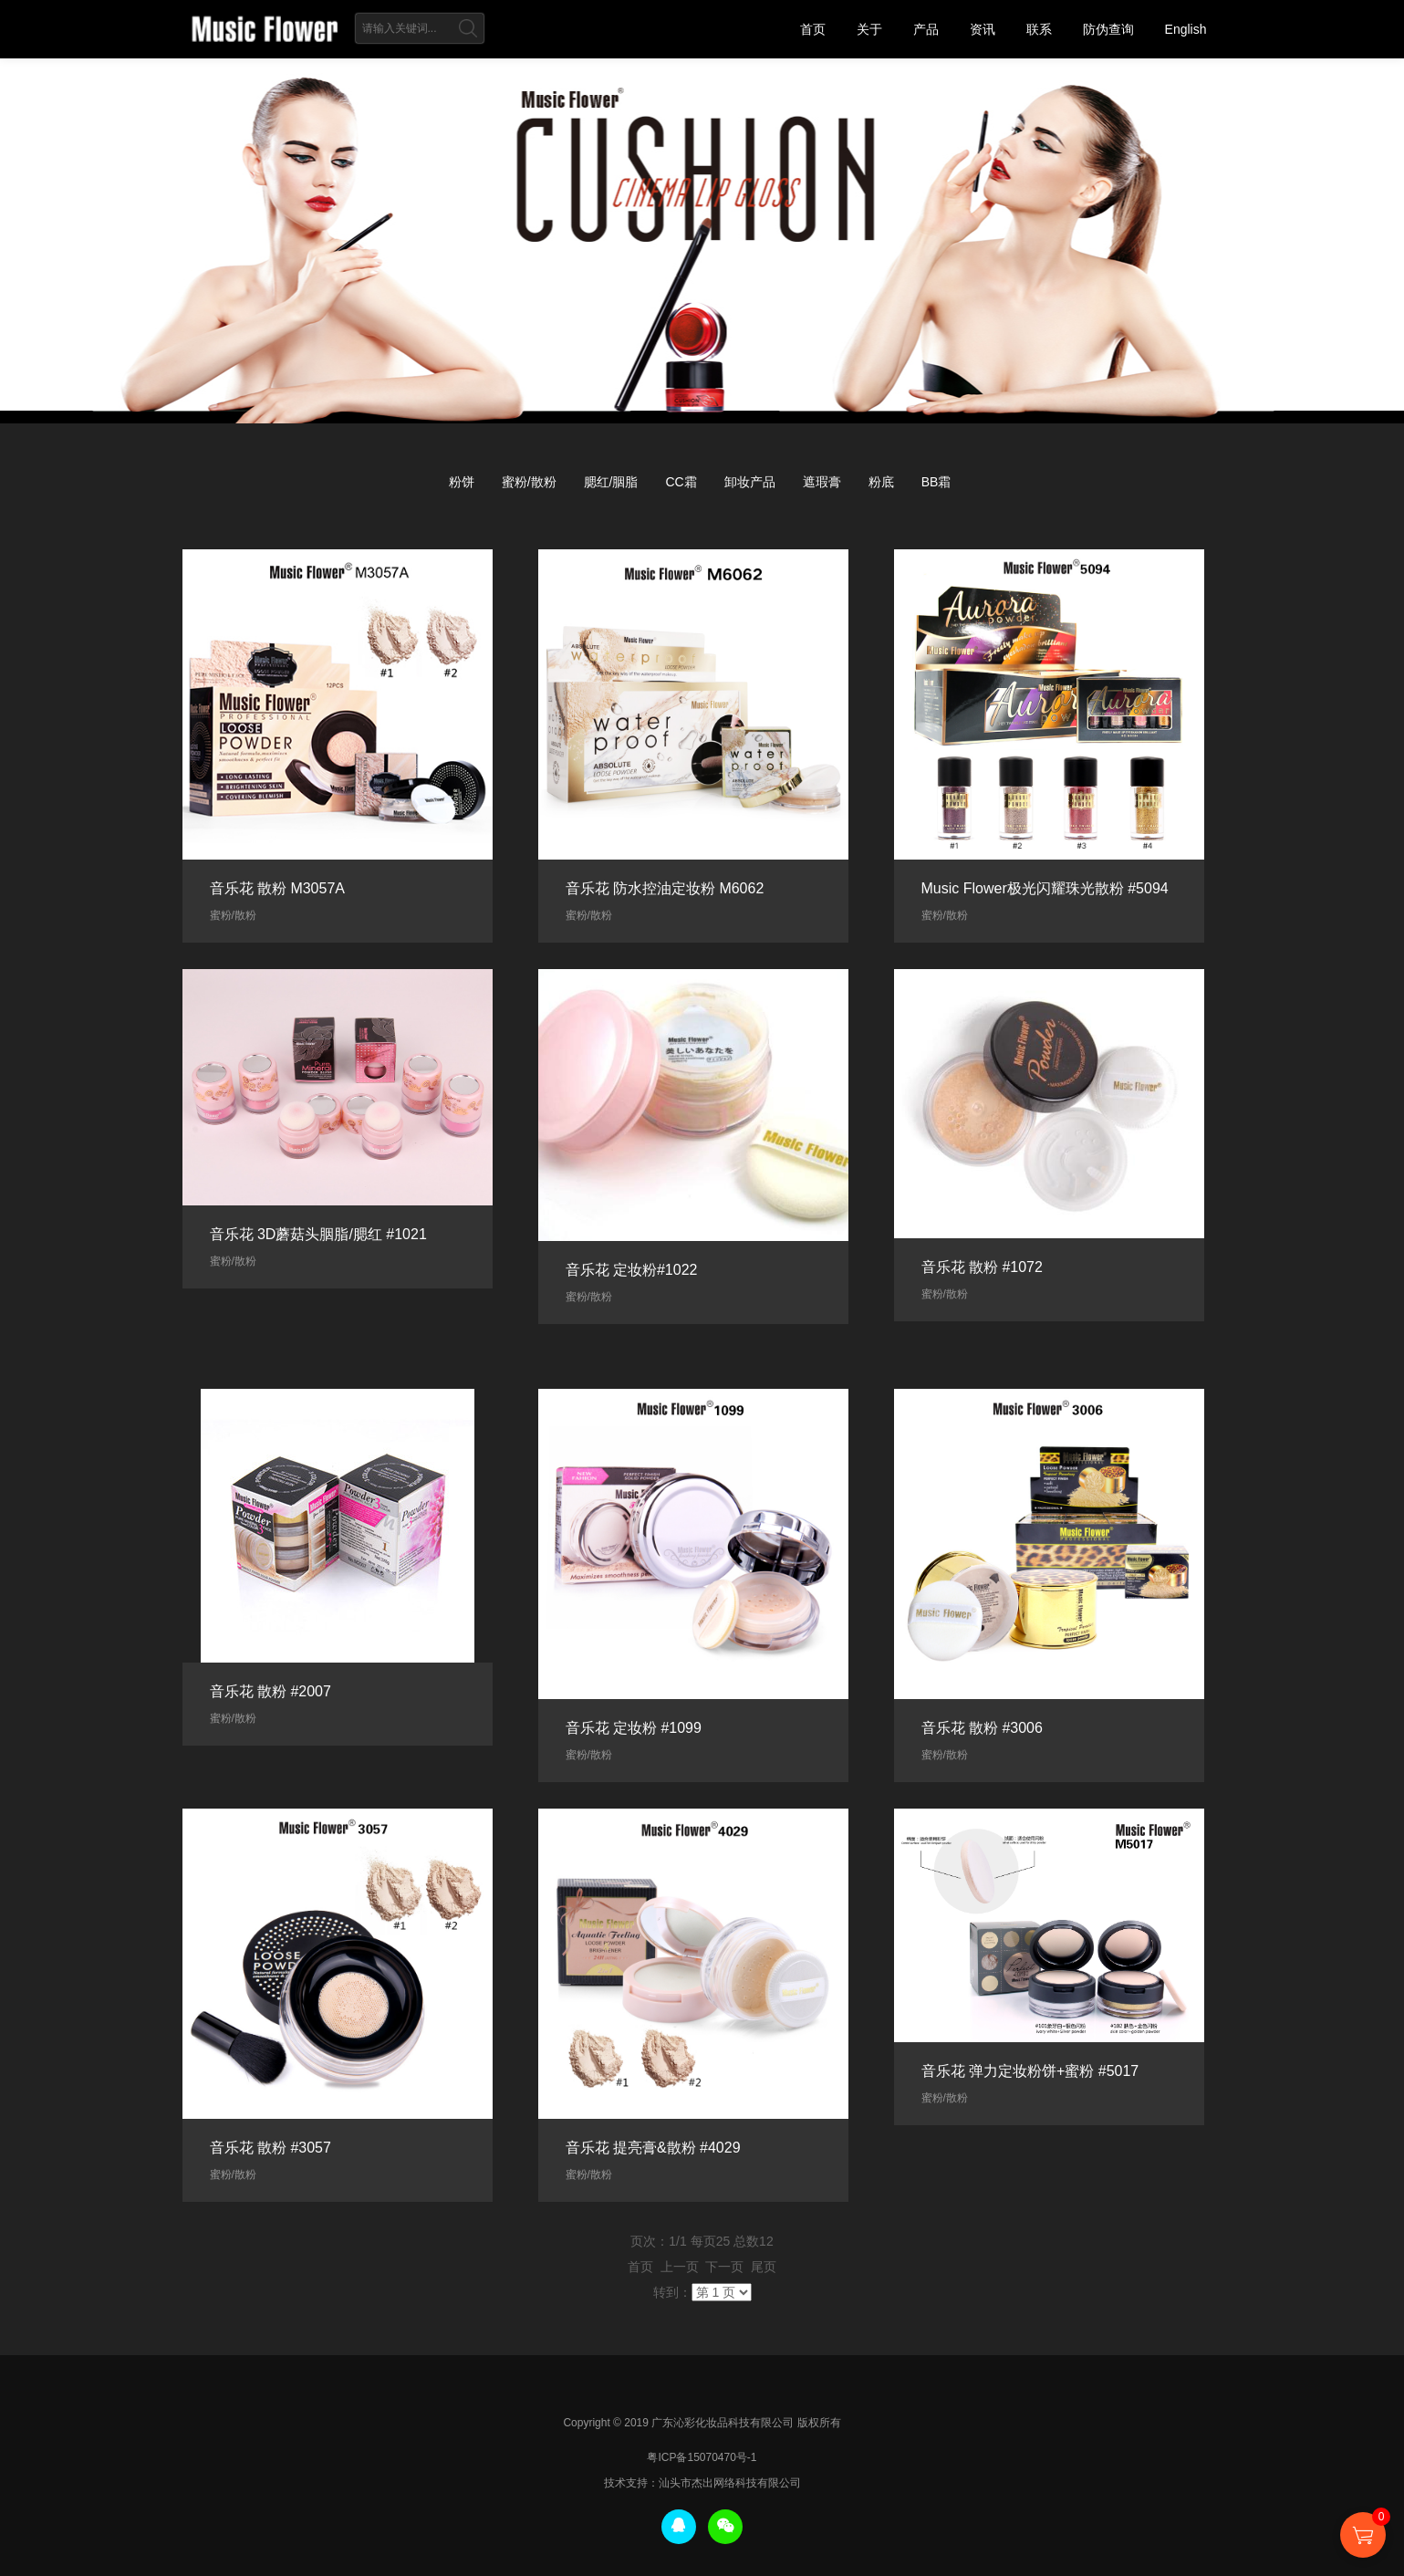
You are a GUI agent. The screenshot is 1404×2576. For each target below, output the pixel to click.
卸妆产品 (749, 482)
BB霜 (936, 482)
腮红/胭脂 (611, 482)
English (1186, 29)
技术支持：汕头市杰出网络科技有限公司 (702, 2483)
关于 (869, 29)
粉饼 (461, 482)
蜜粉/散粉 (529, 482)
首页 (813, 29)
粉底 (881, 482)
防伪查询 (1108, 29)
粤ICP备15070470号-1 (701, 2457)
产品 (926, 29)
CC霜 (680, 482)
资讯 (982, 29)
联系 (1039, 29)
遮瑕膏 (822, 482)
